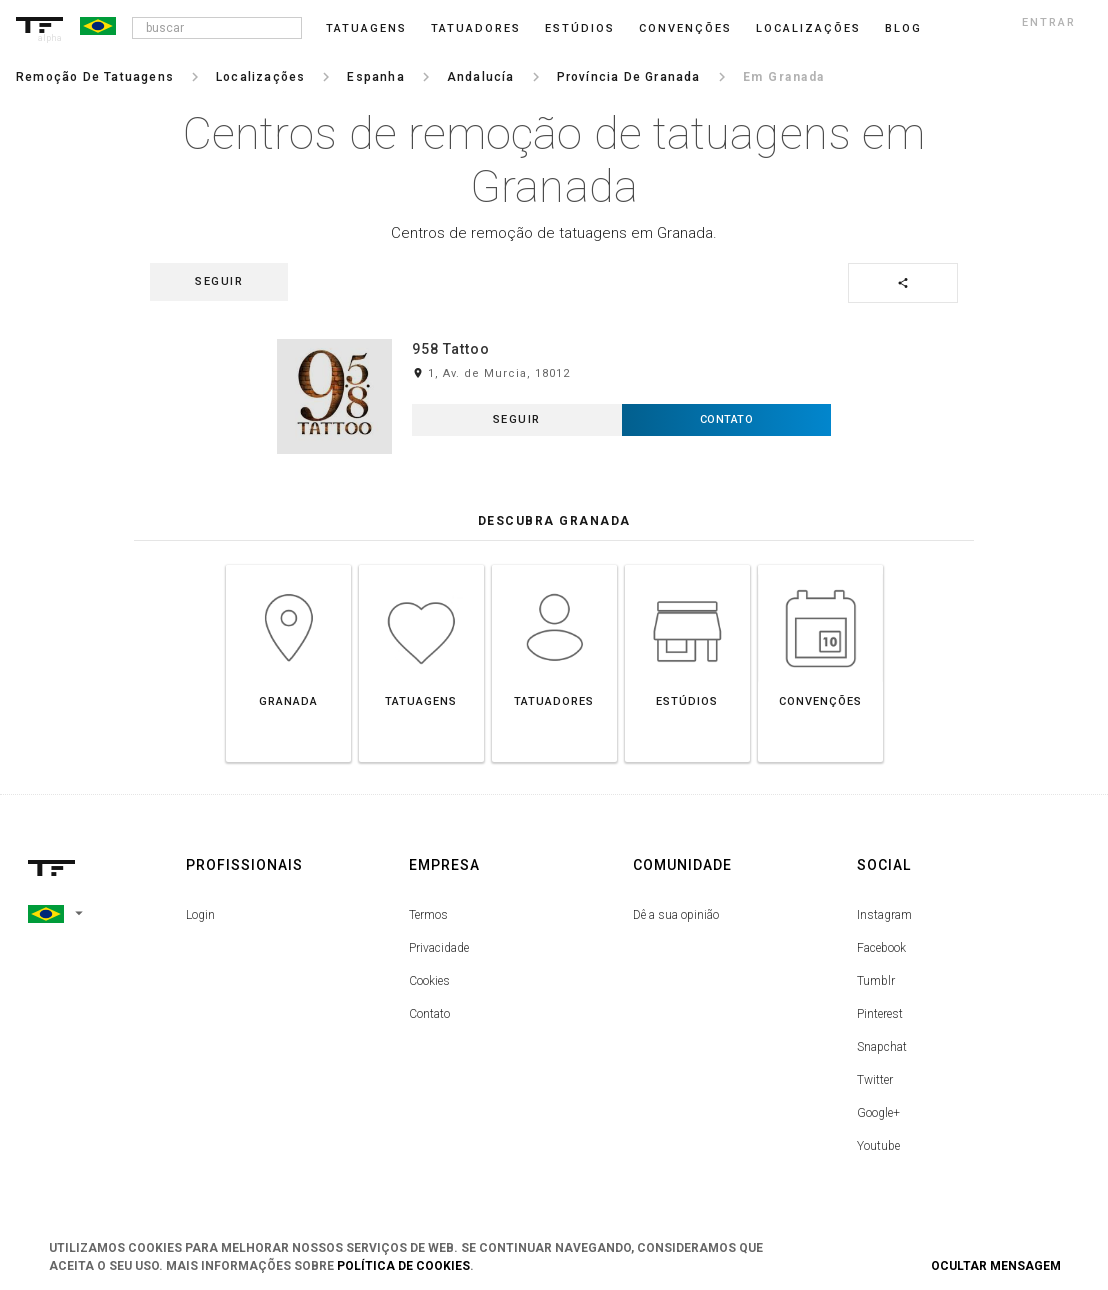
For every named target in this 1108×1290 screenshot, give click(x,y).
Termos (428, 915)
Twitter (875, 1080)
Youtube (878, 1146)
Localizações (808, 28)
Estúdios (580, 28)
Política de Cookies (403, 1266)
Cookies (429, 981)
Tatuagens (366, 28)
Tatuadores (476, 28)
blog (903, 28)
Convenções (685, 28)
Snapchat (882, 1047)
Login (200, 915)
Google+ (878, 1113)
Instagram (884, 915)
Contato (429, 1014)
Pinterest (880, 1014)
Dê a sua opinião (676, 915)
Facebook (881, 948)
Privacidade (439, 948)
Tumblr (876, 981)
